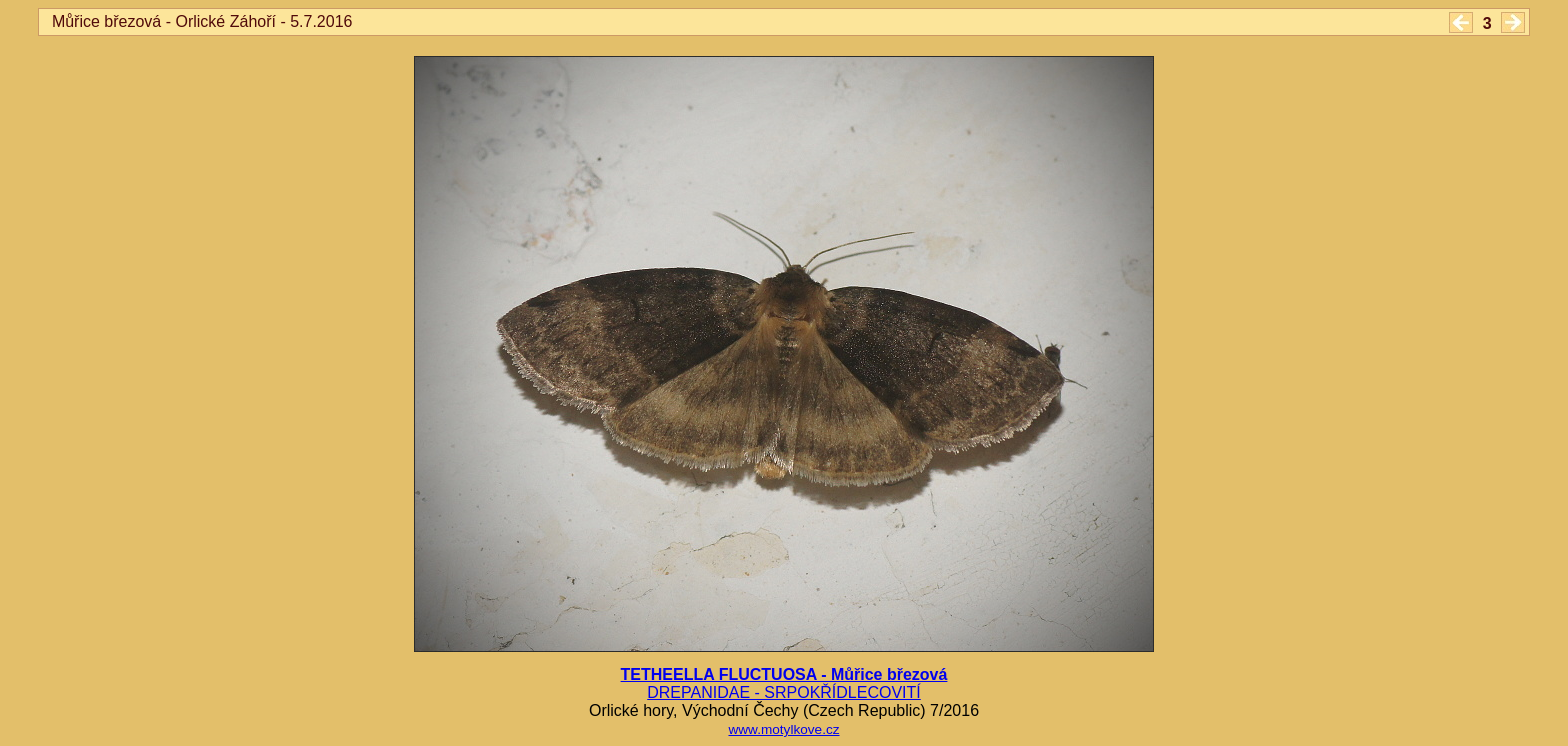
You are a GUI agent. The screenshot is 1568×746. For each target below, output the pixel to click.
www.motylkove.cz (783, 729)
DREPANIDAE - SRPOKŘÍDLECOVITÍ (784, 692)
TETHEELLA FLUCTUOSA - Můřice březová (784, 674)
